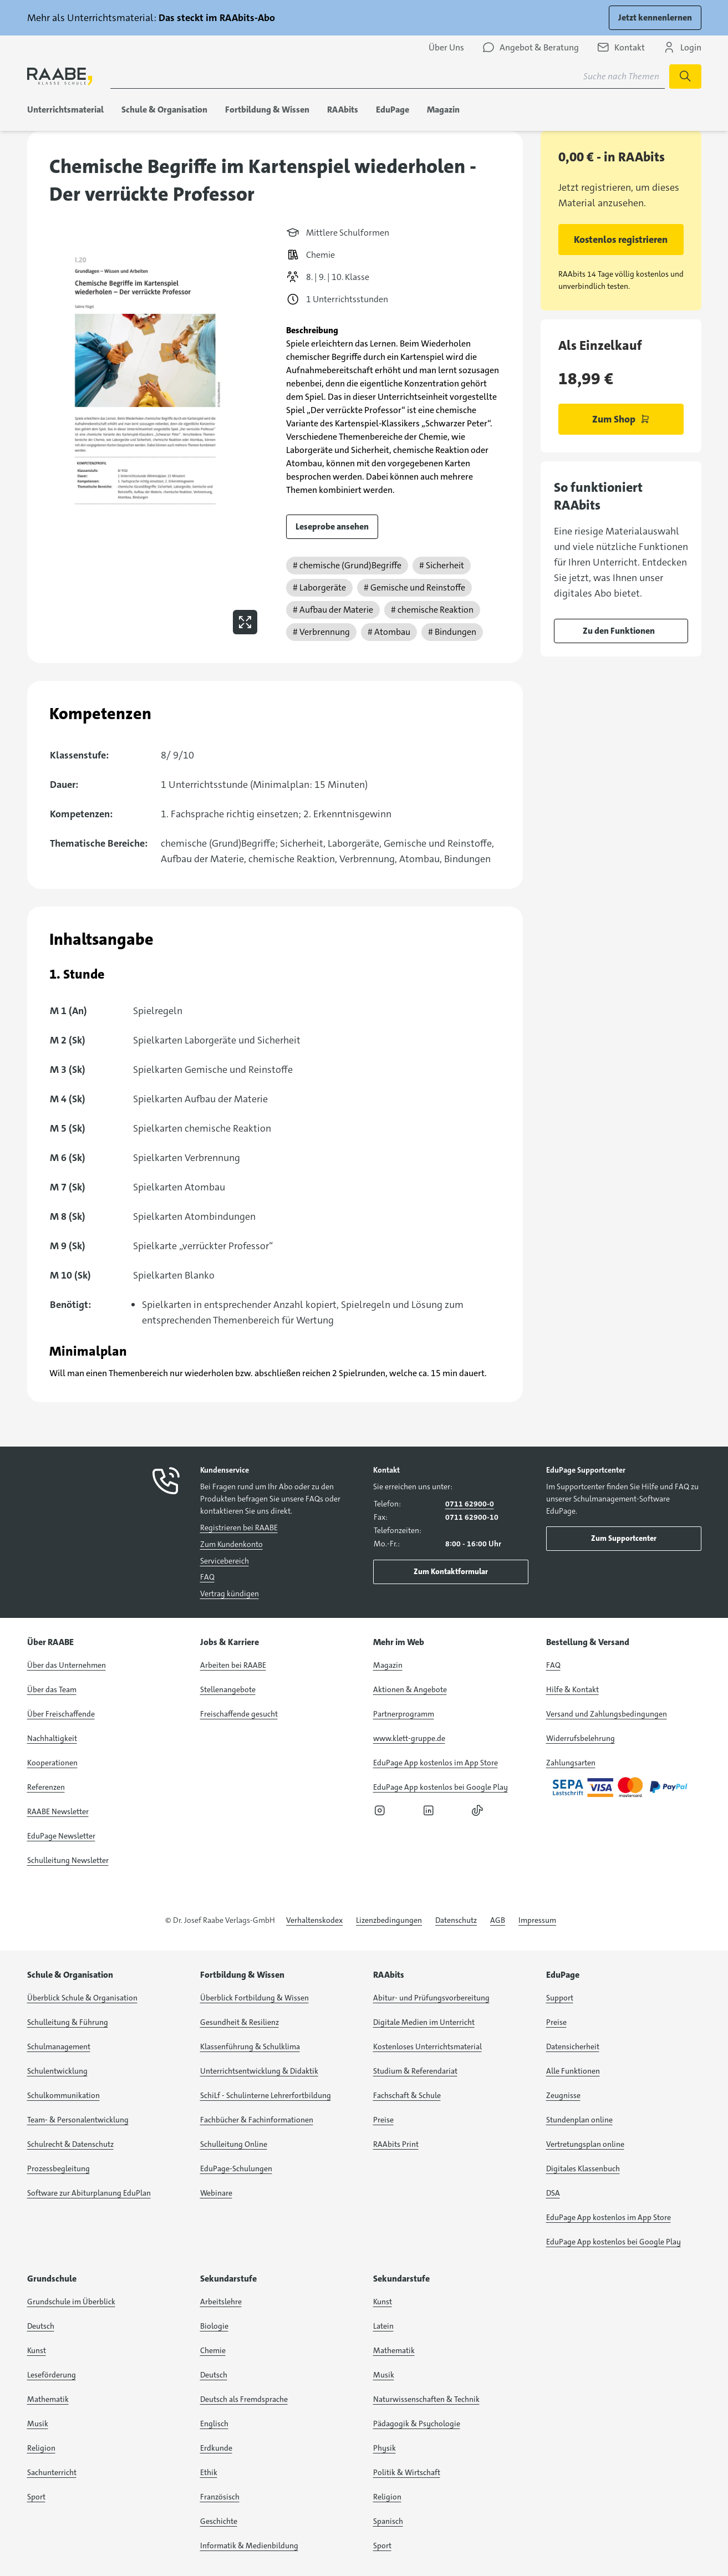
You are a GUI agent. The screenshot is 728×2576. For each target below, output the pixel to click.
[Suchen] (685, 76)
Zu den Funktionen (619, 631)
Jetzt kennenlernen (655, 17)
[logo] (60, 76)
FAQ (207, 1577)
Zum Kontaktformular (451, 1571)
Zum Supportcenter (623, 1538)
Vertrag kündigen (229, 1593)
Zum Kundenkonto (231, 1544)
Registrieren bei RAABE (239, 1528)
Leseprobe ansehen (332, 526)
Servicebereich (224, 1561)
